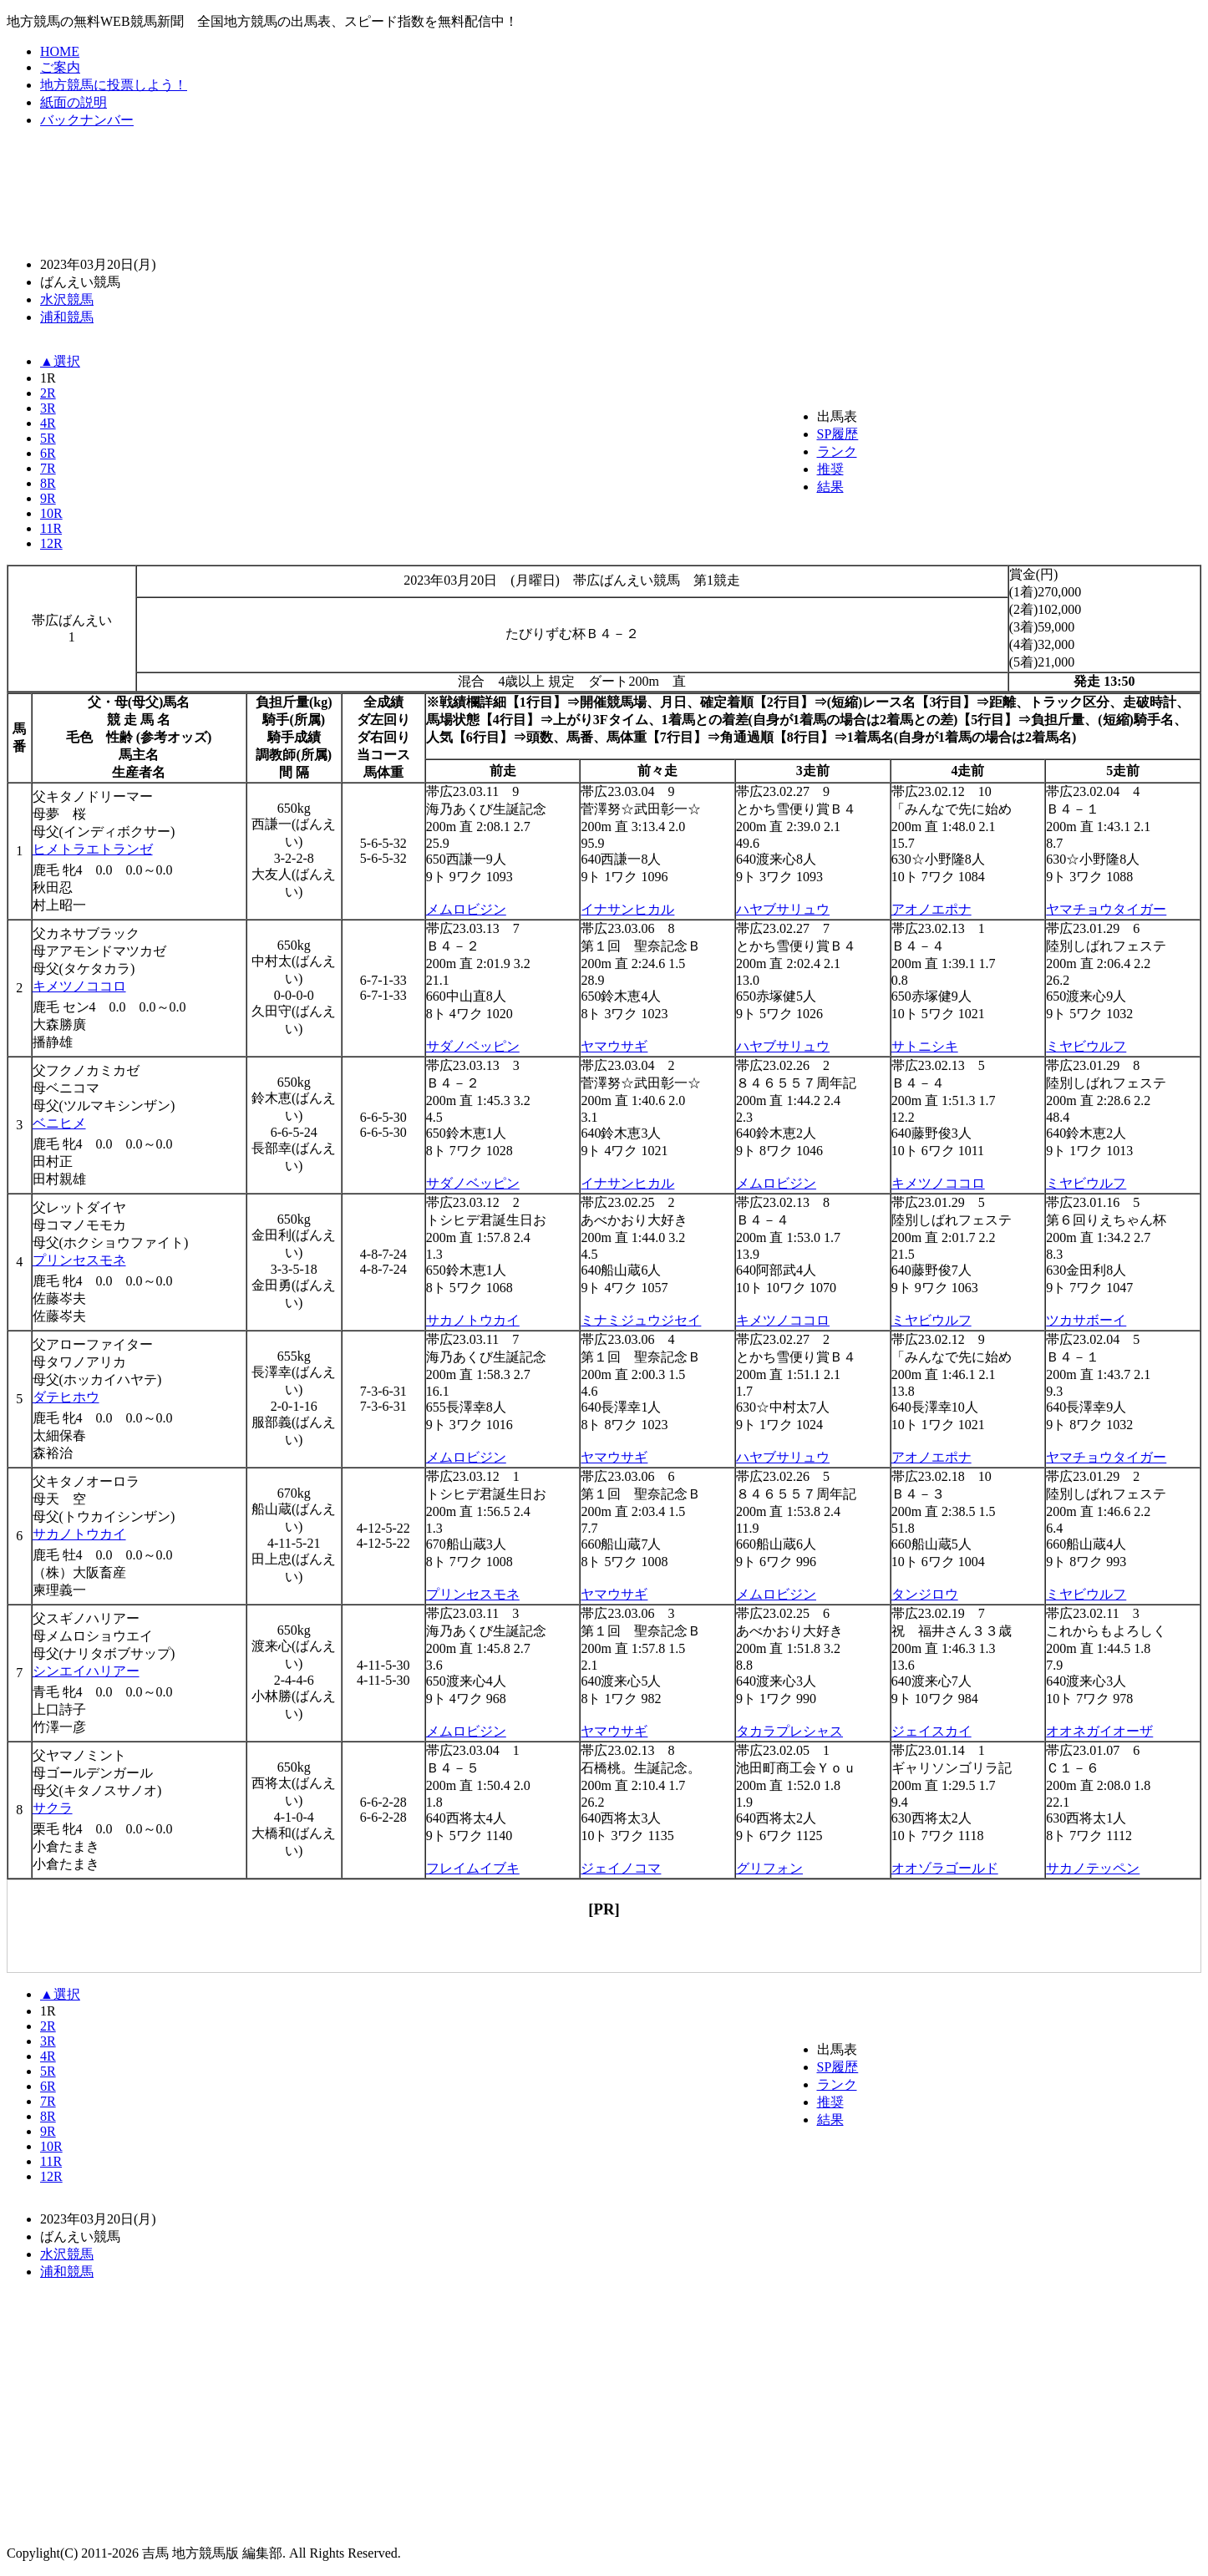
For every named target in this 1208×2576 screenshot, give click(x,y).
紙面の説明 (73, 102)
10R (51, 513)
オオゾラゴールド (944, 1868)
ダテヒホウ (66, 1397)
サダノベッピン (473, 1046)
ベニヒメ (59, 1123)
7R (48, 468)
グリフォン (769, 1868)
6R (48, 453)
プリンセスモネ (79, 1260)
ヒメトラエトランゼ (93, 849)
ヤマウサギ (614, 1046)
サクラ (53, 1808)
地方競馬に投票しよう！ (113, 85)
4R (48, 423)
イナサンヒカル (627, 909)
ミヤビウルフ (1086, 1046)
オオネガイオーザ (1099, 1731)
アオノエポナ (931, 909)
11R (51, 528)
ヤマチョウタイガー (1106, 909)
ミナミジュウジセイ (641, 1320)
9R (48, 498)
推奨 (830, 469)
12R (51, 543)
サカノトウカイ (473, 1320)
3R (48, 408)
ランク (837, 451)
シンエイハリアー (86, 1671)
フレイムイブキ (473, 1868)
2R (48, 393)
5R (48, 438)
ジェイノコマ (621, 1868)
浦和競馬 (67, 317)
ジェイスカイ (931, 1731)
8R (48, 483)
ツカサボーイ (1086, 1320)
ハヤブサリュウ (783, 909)
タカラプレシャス (789, 1731)
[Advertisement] (604, 191)
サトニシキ (924, 1046)
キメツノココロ (79, 986)
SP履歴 (838, 434)
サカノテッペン (1092, 1868)
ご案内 (60, 67)
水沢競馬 (67, 299)
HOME (59, 51)
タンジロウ (924, 1594)
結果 (830, 486)
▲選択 (60, 361)
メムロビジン (466, 909)
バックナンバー (87, 120)
